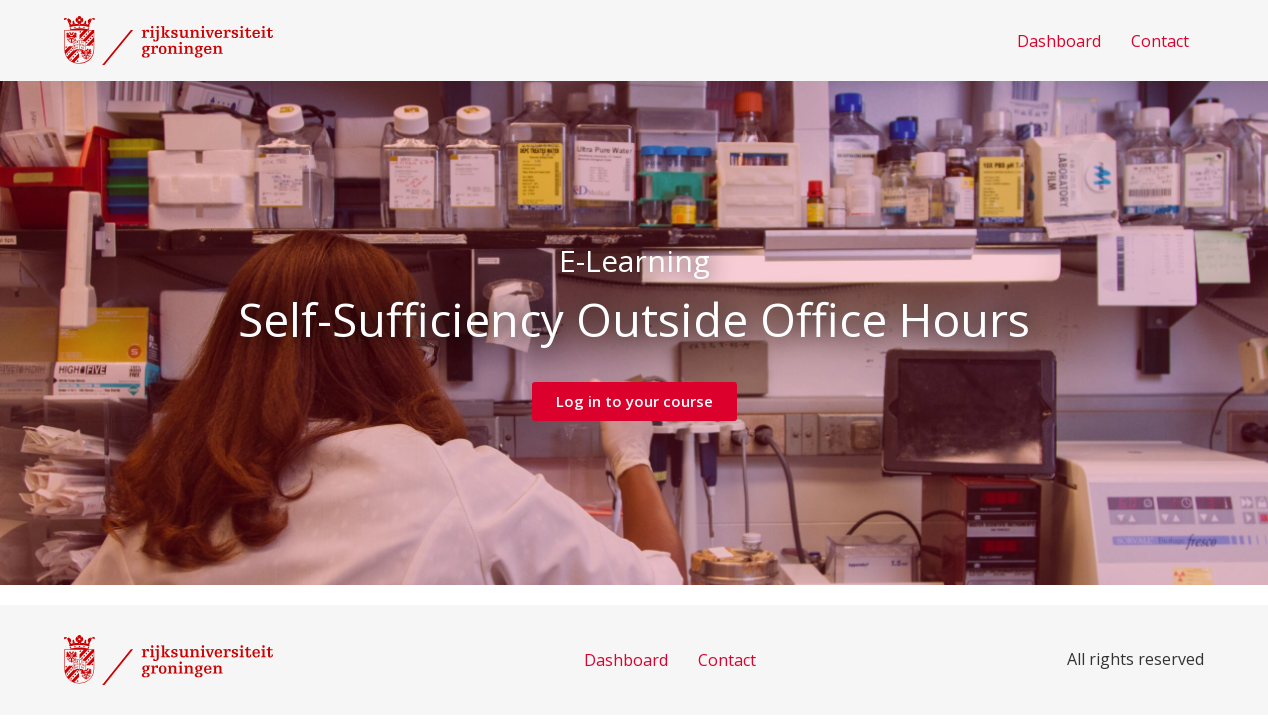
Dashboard (1059, 41)
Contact (1160, 41)
